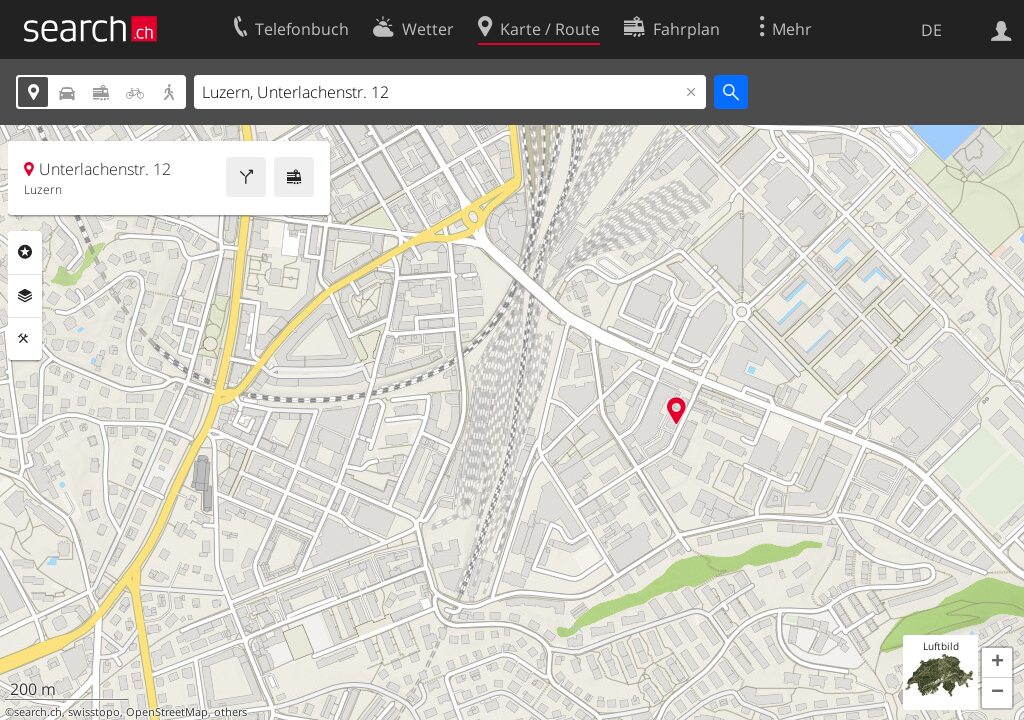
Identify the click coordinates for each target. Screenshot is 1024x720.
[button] (997, 663)
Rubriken (25, 252)
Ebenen (25, 296)
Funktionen (25, 339)
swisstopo (94, 712)
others (230, 712)
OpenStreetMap (167, 712)
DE (931, 30)
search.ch (38, 712)
